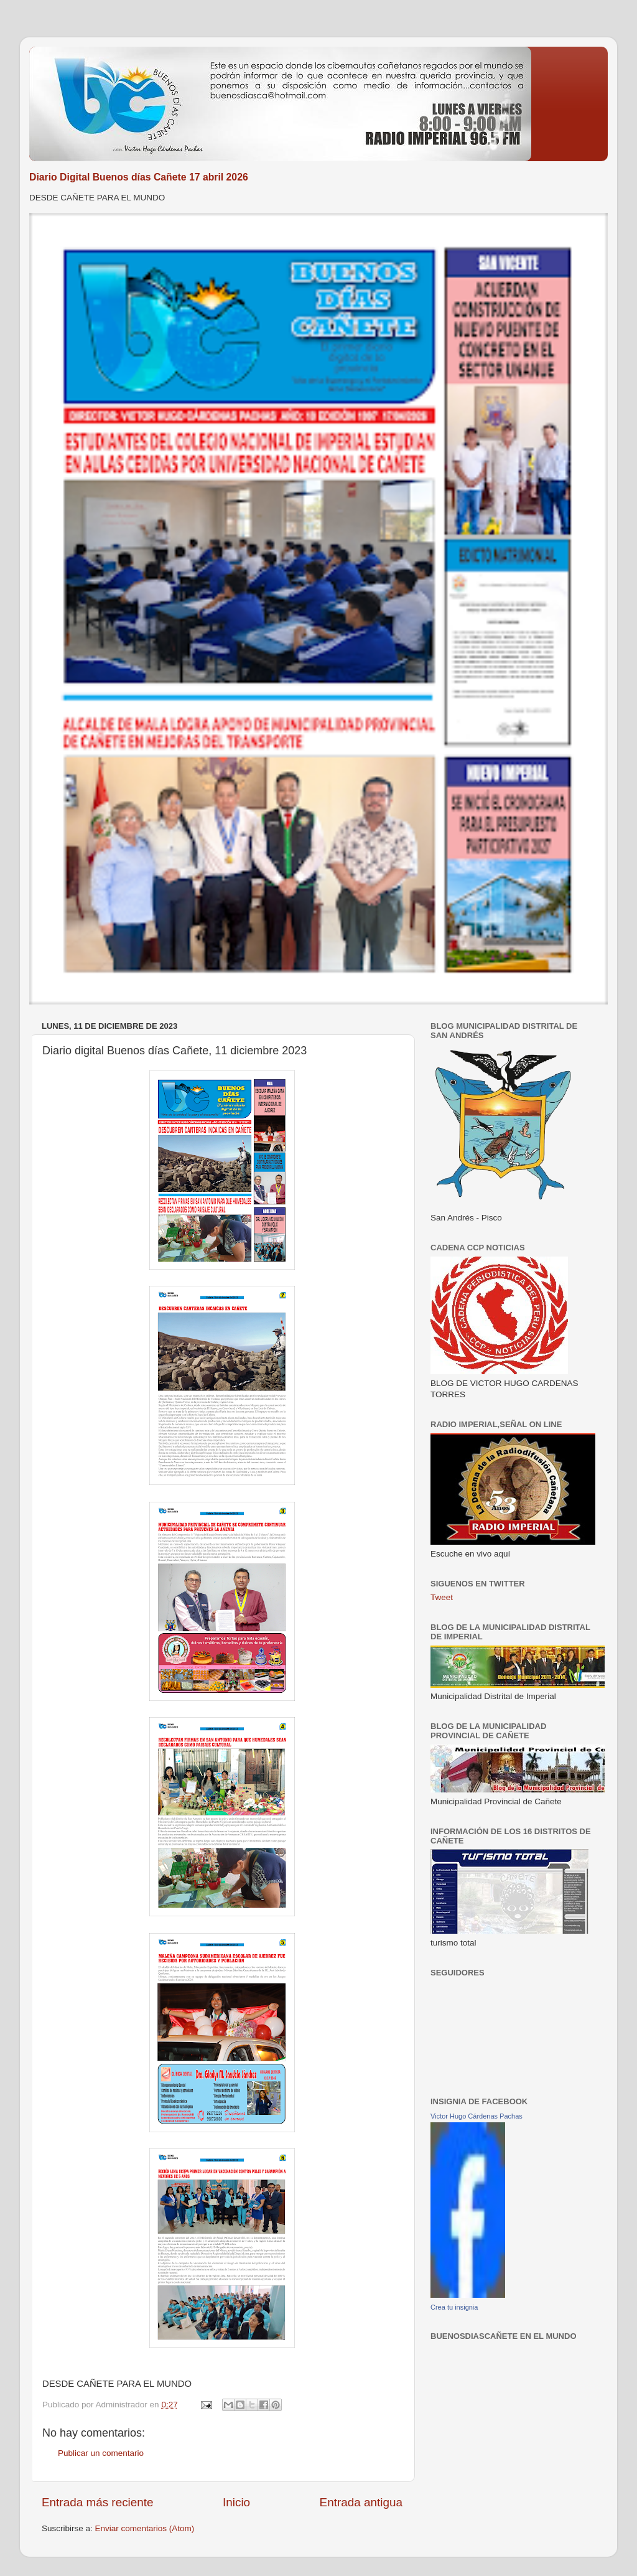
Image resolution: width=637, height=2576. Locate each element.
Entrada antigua (361, 2502)
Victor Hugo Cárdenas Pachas (476, 2116)
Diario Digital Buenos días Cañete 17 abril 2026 (138, 177)
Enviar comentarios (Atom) (145, 2528)
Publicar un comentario (101, 2453)
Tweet (441, 1597)
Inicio (236, 2502)
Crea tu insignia (454, 2307)
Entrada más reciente (98, 2502)
